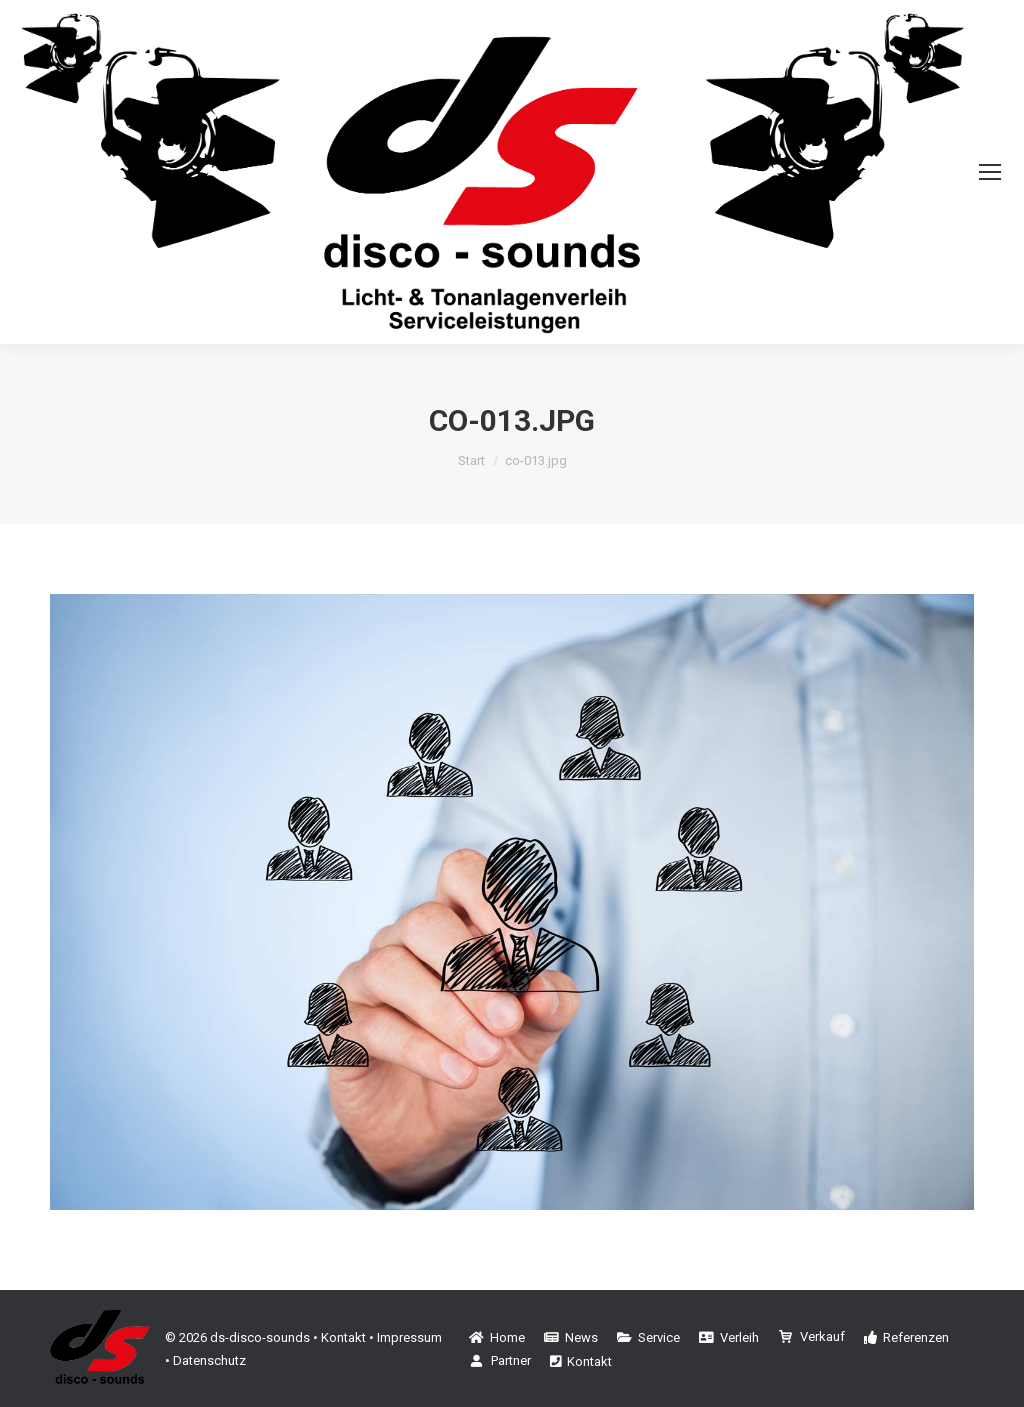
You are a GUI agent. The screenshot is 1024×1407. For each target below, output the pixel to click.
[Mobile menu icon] (990, 172)
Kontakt (343, 1337)
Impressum (409, 1337)
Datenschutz (209, 1360)
